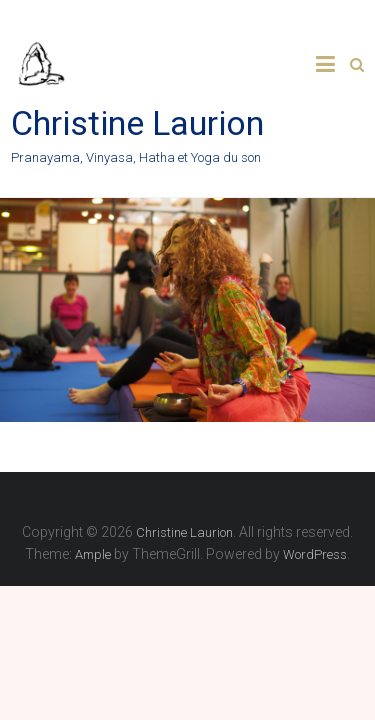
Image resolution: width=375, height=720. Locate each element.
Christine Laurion (137, 123)
